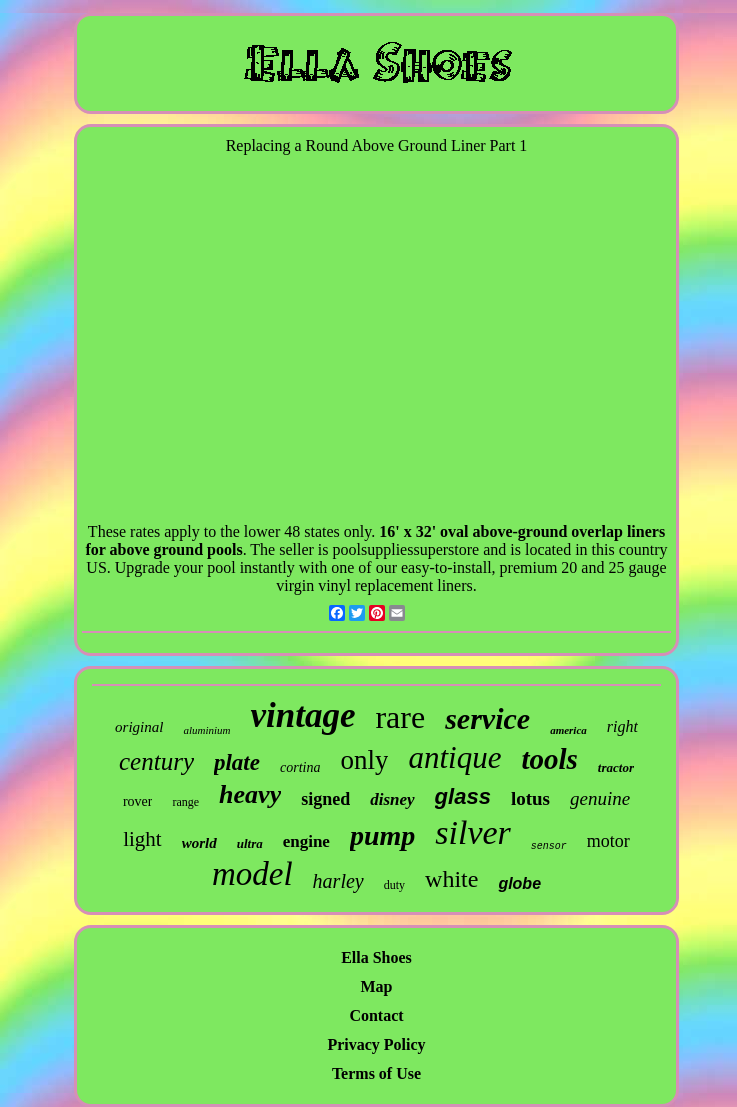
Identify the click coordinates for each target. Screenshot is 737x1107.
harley (338, 881)
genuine (600, 798)
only (364, 760)
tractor (616, 767)
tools (549, 759)
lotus (530, 798)
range (185, 802)
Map (377, 986)
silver (473, 832)
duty (394, 885)
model (252, 874)
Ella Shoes (376, 957)
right (622, 726)
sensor (549, 846)
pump (382, 835)
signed (325, 799)
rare (400, 717)
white (451, 879)
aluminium (206, 730)
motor (608, 841)
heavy (250, 794)
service (487, 718)
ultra (250, 843)
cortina (300, 767)
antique (454, 757)
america (568, 730)
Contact (376, 1015)
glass (463, 796)
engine (306, 841)
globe (519, 883)
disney (392, 799)
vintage (302, 715)
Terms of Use (376, 1073)
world (199, 843)
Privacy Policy (376, 1044)
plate (237, 762)
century (156, 761)
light (142, 839)
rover (138, 801)
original (139, 727)
